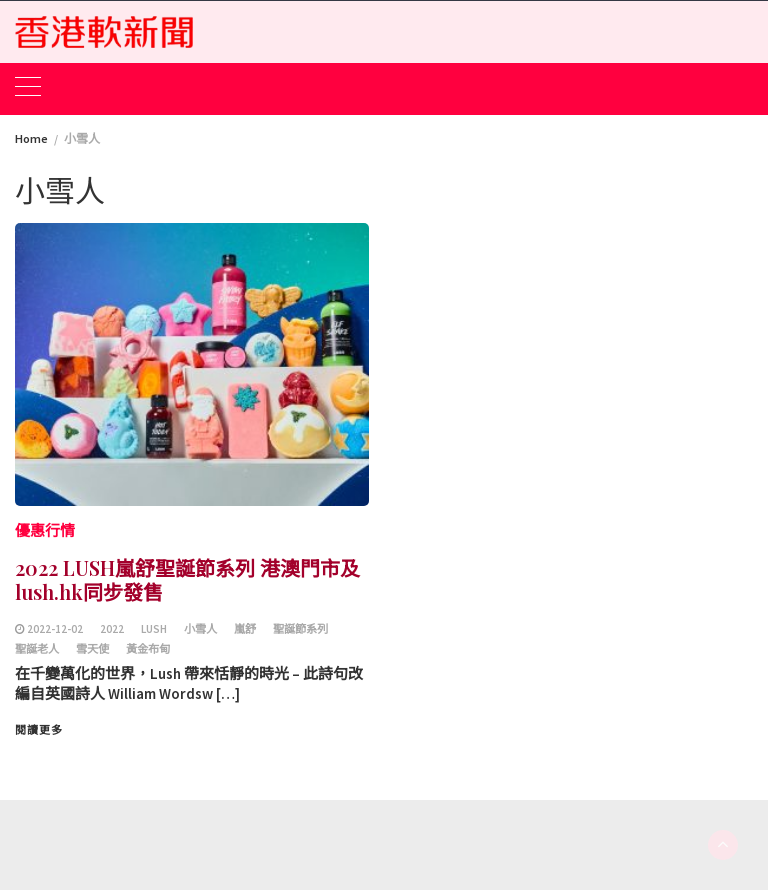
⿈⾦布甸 (148, 649)
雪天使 (92, 649)
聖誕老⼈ (37, 649)
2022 (112, 629)
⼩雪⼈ (200, 629)
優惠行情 (45, 530)
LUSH (154, 629)
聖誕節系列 (300, 629)
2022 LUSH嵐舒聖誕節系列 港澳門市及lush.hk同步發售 (187, 579)
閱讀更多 (39, 730)
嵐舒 (245, 629)
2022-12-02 (55, 629)
